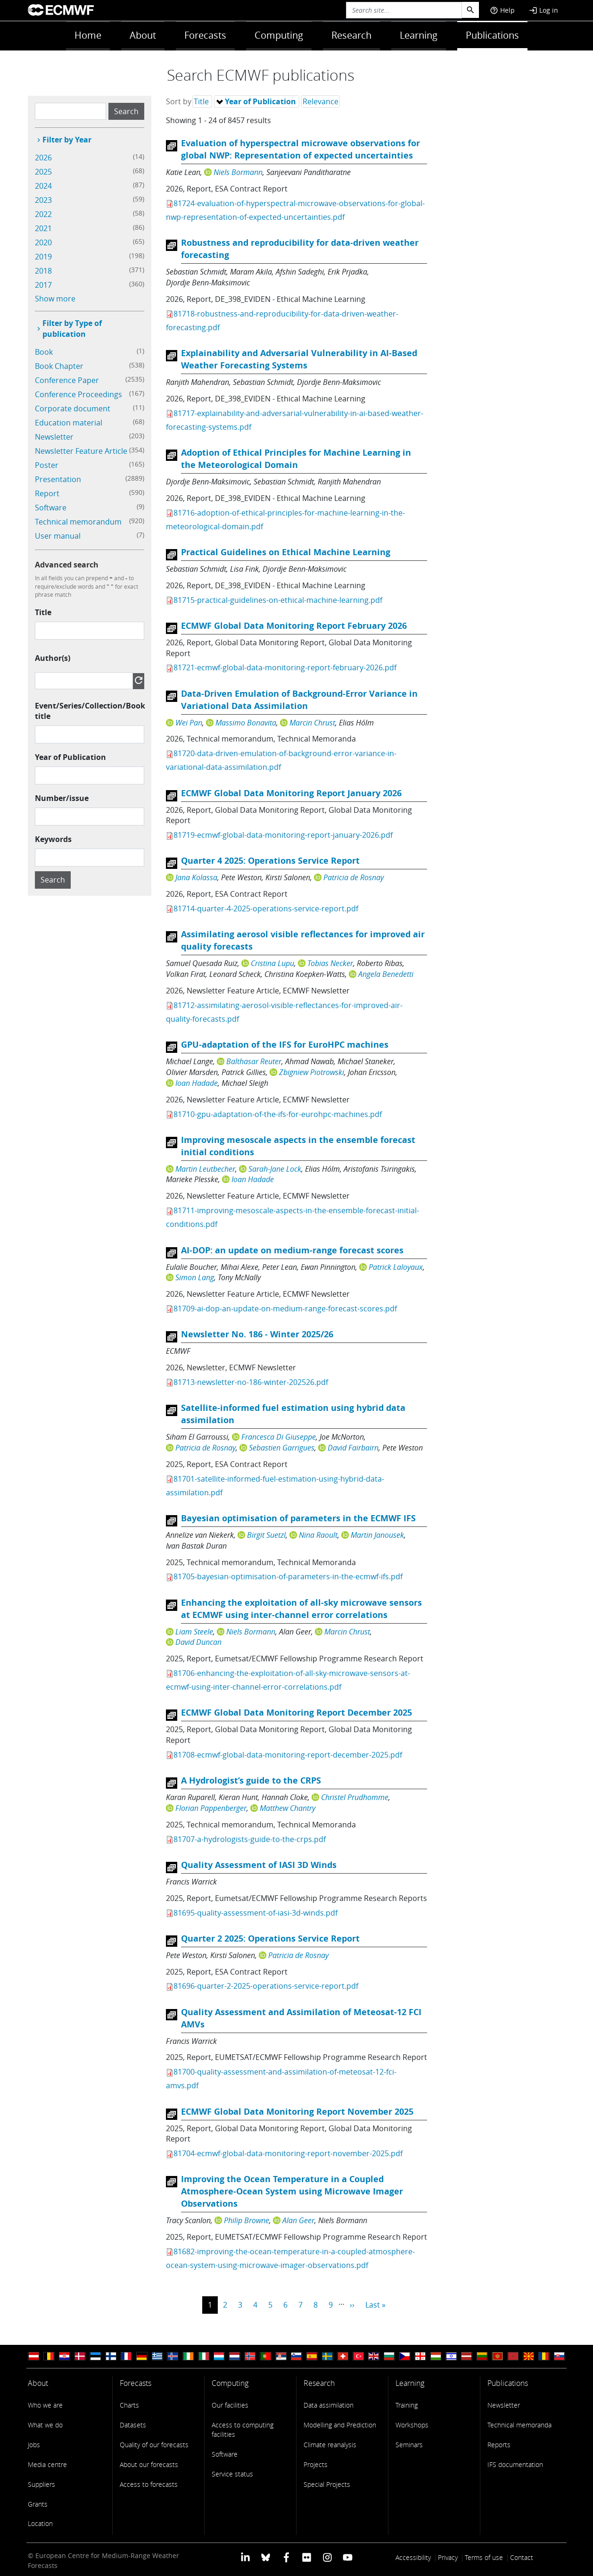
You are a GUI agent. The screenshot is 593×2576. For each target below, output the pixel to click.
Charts (129, 2405)
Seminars (409, 2444)
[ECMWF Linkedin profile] (245, 2556)
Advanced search (67, 564)
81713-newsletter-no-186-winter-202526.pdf (250, 1382)
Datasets (133, 2424)
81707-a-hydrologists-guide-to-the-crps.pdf (249, 1839)
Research (351, 35)
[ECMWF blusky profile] (265, 2556)
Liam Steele (194, 1631)
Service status (232, 2473)
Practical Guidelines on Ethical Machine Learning (285, 552)
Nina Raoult (318, 1535)
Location (40, 2523)
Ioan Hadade (196, 1083)
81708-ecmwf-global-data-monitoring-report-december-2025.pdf (287, 1755)
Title (43, 612)
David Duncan (198, 1642)
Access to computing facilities (242, 2429)
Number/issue (62, 798)
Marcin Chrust (312, 722)
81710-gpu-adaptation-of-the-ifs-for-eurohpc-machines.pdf (277, 1114)
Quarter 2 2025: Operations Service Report (270, 1938)
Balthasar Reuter (253, 1061)
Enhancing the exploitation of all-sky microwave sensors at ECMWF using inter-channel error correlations (301, 1609)
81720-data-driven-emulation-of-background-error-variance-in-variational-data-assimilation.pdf (281, 760)
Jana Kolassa (196, 877)
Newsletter (503, 2405)
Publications (492, 35)
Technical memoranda (519, 2424)
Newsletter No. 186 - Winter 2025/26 (257, 1334)
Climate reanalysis (330, 2444)
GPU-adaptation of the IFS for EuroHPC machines (284, 1044)
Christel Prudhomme (354, 1797)
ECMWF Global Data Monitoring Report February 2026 (294, 626)
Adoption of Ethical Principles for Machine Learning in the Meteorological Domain (296, 459)
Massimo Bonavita (245, 722)
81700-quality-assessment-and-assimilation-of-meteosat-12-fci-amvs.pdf (281, 2079)
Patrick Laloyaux (396, 1267)
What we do (45, 2424)
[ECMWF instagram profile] (327, 2556)
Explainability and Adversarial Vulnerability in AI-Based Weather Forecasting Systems (299, 359)
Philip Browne (246, 2220)
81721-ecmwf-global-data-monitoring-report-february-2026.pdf (284, 667)
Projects (316, 2464)
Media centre (47, 2464)
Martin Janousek (377, 1535)
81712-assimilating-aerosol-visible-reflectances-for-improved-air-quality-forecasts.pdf (284, 1012)
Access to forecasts (149, 2484)
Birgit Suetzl (266, 1535)
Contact (521, 2557)
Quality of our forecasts (154, 2444)
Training (406, 2405)
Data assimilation (329, 2405)
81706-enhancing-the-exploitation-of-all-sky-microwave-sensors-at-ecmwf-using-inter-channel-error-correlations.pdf (288, 1680)
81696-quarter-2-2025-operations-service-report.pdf (265, 1986)
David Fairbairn (353, 1447)
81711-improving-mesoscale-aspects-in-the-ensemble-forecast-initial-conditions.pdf (292, 1217)
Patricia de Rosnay (353, 877)
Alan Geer (298, 2220)
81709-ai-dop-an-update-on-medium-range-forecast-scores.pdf (285, 1308)
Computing (279, 35)
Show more (55, 298)
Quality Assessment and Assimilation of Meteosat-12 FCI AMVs (301, 2018)
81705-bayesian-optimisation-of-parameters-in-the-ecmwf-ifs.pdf (288, 1576)
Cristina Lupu (272, 963)
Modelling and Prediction (340, 2424)
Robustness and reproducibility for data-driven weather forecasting (300, 249)
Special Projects (327, 2484)
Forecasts (205, 35)
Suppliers (41, 2484)
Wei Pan (188, 722)
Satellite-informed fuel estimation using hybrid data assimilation (293, 1414)
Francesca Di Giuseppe (278, 1437)
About (143, 35)
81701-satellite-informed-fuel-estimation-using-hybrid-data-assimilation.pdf (275, 1486)
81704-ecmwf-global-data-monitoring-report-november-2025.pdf (288, 2153)
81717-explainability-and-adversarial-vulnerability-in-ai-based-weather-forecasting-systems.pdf (294, 420)
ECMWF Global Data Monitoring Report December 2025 (296, 1712)
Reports (499, 2444)
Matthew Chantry (287, 1808)
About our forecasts (149, 2464)
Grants (38, 2504)
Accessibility (413, 2557)
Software (225, 2454)
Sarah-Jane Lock (274, 1169)
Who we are (45, 2405)
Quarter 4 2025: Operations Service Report (270, 861)
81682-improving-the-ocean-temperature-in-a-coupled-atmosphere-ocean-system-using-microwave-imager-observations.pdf (290, 2258)
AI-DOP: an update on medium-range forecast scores (292, 1250)
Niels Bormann (238, 172)
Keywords (53, 839)
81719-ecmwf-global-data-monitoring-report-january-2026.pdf (283, 835)
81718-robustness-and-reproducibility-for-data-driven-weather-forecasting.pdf (282, 320)
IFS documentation (515, 2464)
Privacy (448, 2557)
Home (87, 35)
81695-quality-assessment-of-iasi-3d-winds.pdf (255, 1913)
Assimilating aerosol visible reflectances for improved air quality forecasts (303, 940)
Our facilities (230, 2405)
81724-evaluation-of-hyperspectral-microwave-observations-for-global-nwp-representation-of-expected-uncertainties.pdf (295, 210)
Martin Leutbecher (205, 1169)
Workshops (411, 2424)
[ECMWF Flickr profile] (306, 2556)
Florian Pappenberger (211, 1808)
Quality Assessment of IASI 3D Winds (259, 1865)
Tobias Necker (330, 963)
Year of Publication (70, 757)
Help (502, 10)
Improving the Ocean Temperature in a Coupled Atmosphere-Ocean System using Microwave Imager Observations (292, 2191)
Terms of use (484, 2557)
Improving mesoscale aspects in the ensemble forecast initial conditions (298, 1146)
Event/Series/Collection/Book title (90, 711)
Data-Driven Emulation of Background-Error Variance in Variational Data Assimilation (299, 700)
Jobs (34, 2444)
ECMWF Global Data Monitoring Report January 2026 (291, 793)
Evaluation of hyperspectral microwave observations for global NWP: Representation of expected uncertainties (300, 149)
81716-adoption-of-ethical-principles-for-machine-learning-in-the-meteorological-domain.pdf (285, 520)
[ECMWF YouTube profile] (348, 2556)
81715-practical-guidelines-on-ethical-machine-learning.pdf (277, 600)
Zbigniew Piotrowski (311, 1072)
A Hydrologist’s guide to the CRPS (251, 1780)
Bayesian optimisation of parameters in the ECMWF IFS (298, 1518)
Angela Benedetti (385, 974)
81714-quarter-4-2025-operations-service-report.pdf (265, 908)
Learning (418, 35)
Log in (543, 10)
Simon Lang (194, 1277)
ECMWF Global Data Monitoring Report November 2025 (297, 2111)
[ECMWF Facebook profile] (286, 2556)
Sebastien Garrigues (281, 1447)
